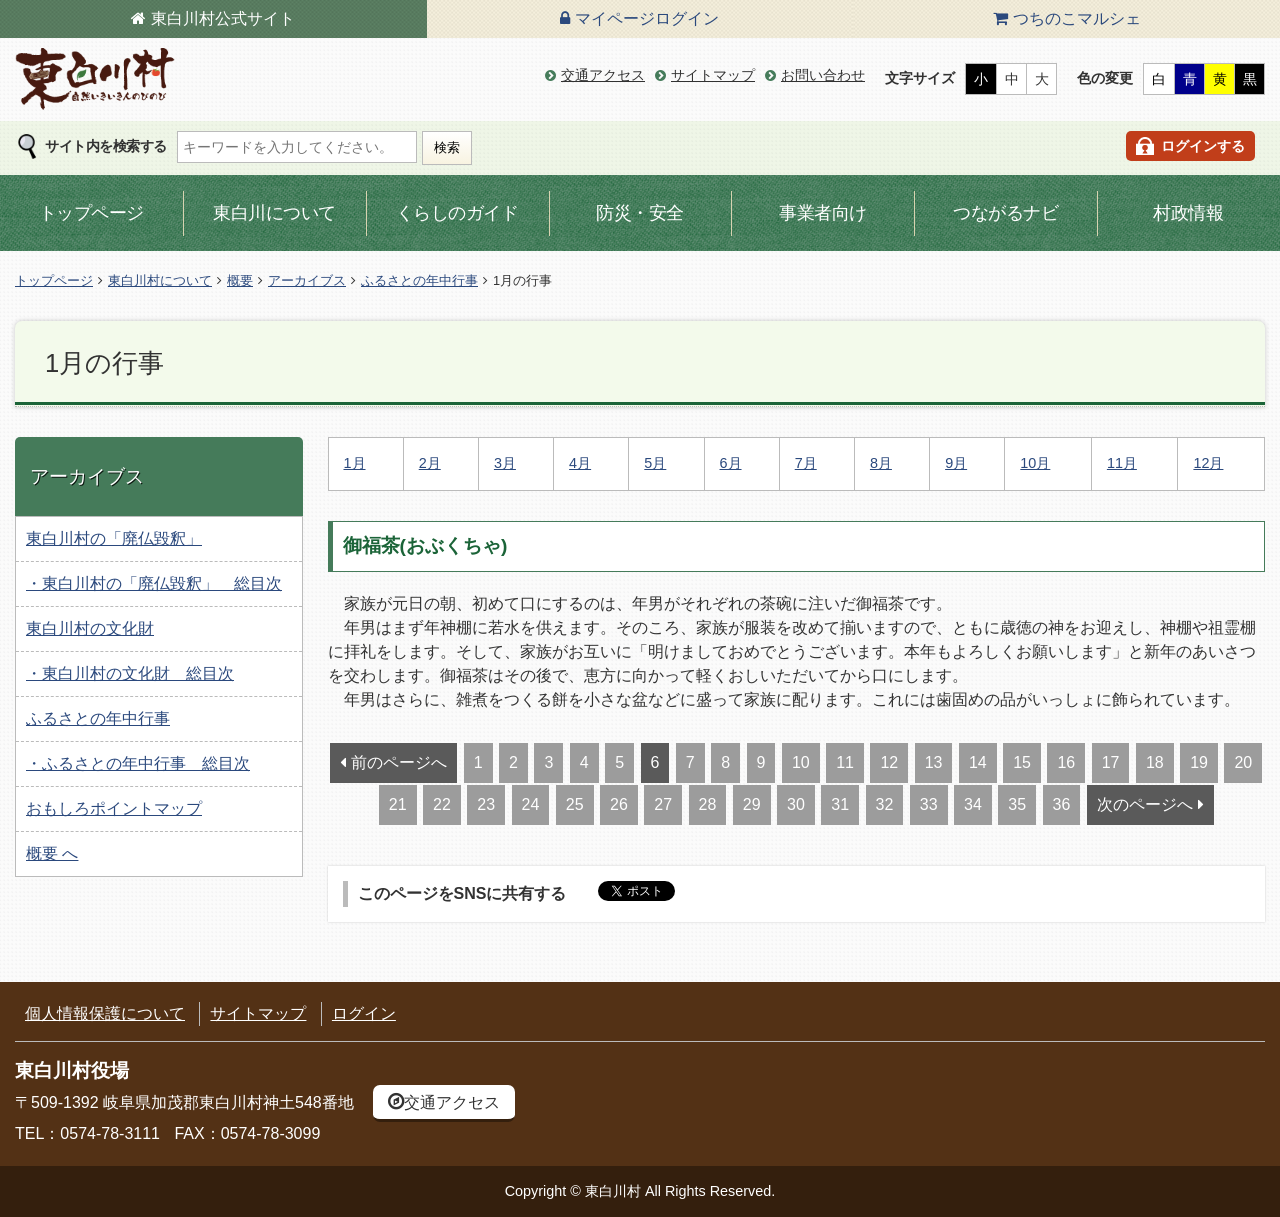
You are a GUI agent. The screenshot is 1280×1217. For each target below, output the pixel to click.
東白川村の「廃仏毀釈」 (114, 538)
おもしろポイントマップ (114, 808)
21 (398, 804)
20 (1243, 762)
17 (1111, 762)
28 (708, 804)
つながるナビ (1005, 213)
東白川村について (160, 280)
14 (978, 762)
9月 (956, 463)
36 (1062, 804)
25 (575, 804)
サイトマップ (713, 75)
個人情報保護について (105, 1013)
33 (929, 804)
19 (1199, 762)
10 (801, 762)
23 (486, 804)
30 (796, 804)
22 (442, 804)
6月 (731, 463)
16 (1066, 762)
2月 (430, 463)
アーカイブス (307, 280)
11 (845, 762)
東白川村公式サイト (223, 18)
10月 (1035, 463)
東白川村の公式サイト (95, 79)
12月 (1208, 463)
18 (1155, 762)
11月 (1122, 463)
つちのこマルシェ (1077, 18)
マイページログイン (647, 18)
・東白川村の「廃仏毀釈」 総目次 (154, 583)
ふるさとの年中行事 (419, 280)
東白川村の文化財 (90, 628)
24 (531, 804)
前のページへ (399, 762)
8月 (881, 463)
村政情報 (1188, 213)
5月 (655, 463)
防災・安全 (640, 213)
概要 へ (52, 853)
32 (885, 804)
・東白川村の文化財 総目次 (130, 673)
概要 (240, 280)
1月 (355, 463)
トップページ (91, 213)
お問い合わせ (823, 75)
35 (1017, 804)
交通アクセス (603, 75)
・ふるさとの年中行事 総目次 (138, 763)
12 (889, 762)
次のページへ (1145, 804)
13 (934, 762)
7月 (806, 463)
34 (973, 804)
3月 (505, 463)
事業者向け (823, 213)
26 (619, 804)
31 (840, 804)
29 (752, 804)
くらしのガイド (457, 213)
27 (663, 804)
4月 (580, 463)
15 (1022, 762)
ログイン (364, 1013)
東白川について (274, 213)
